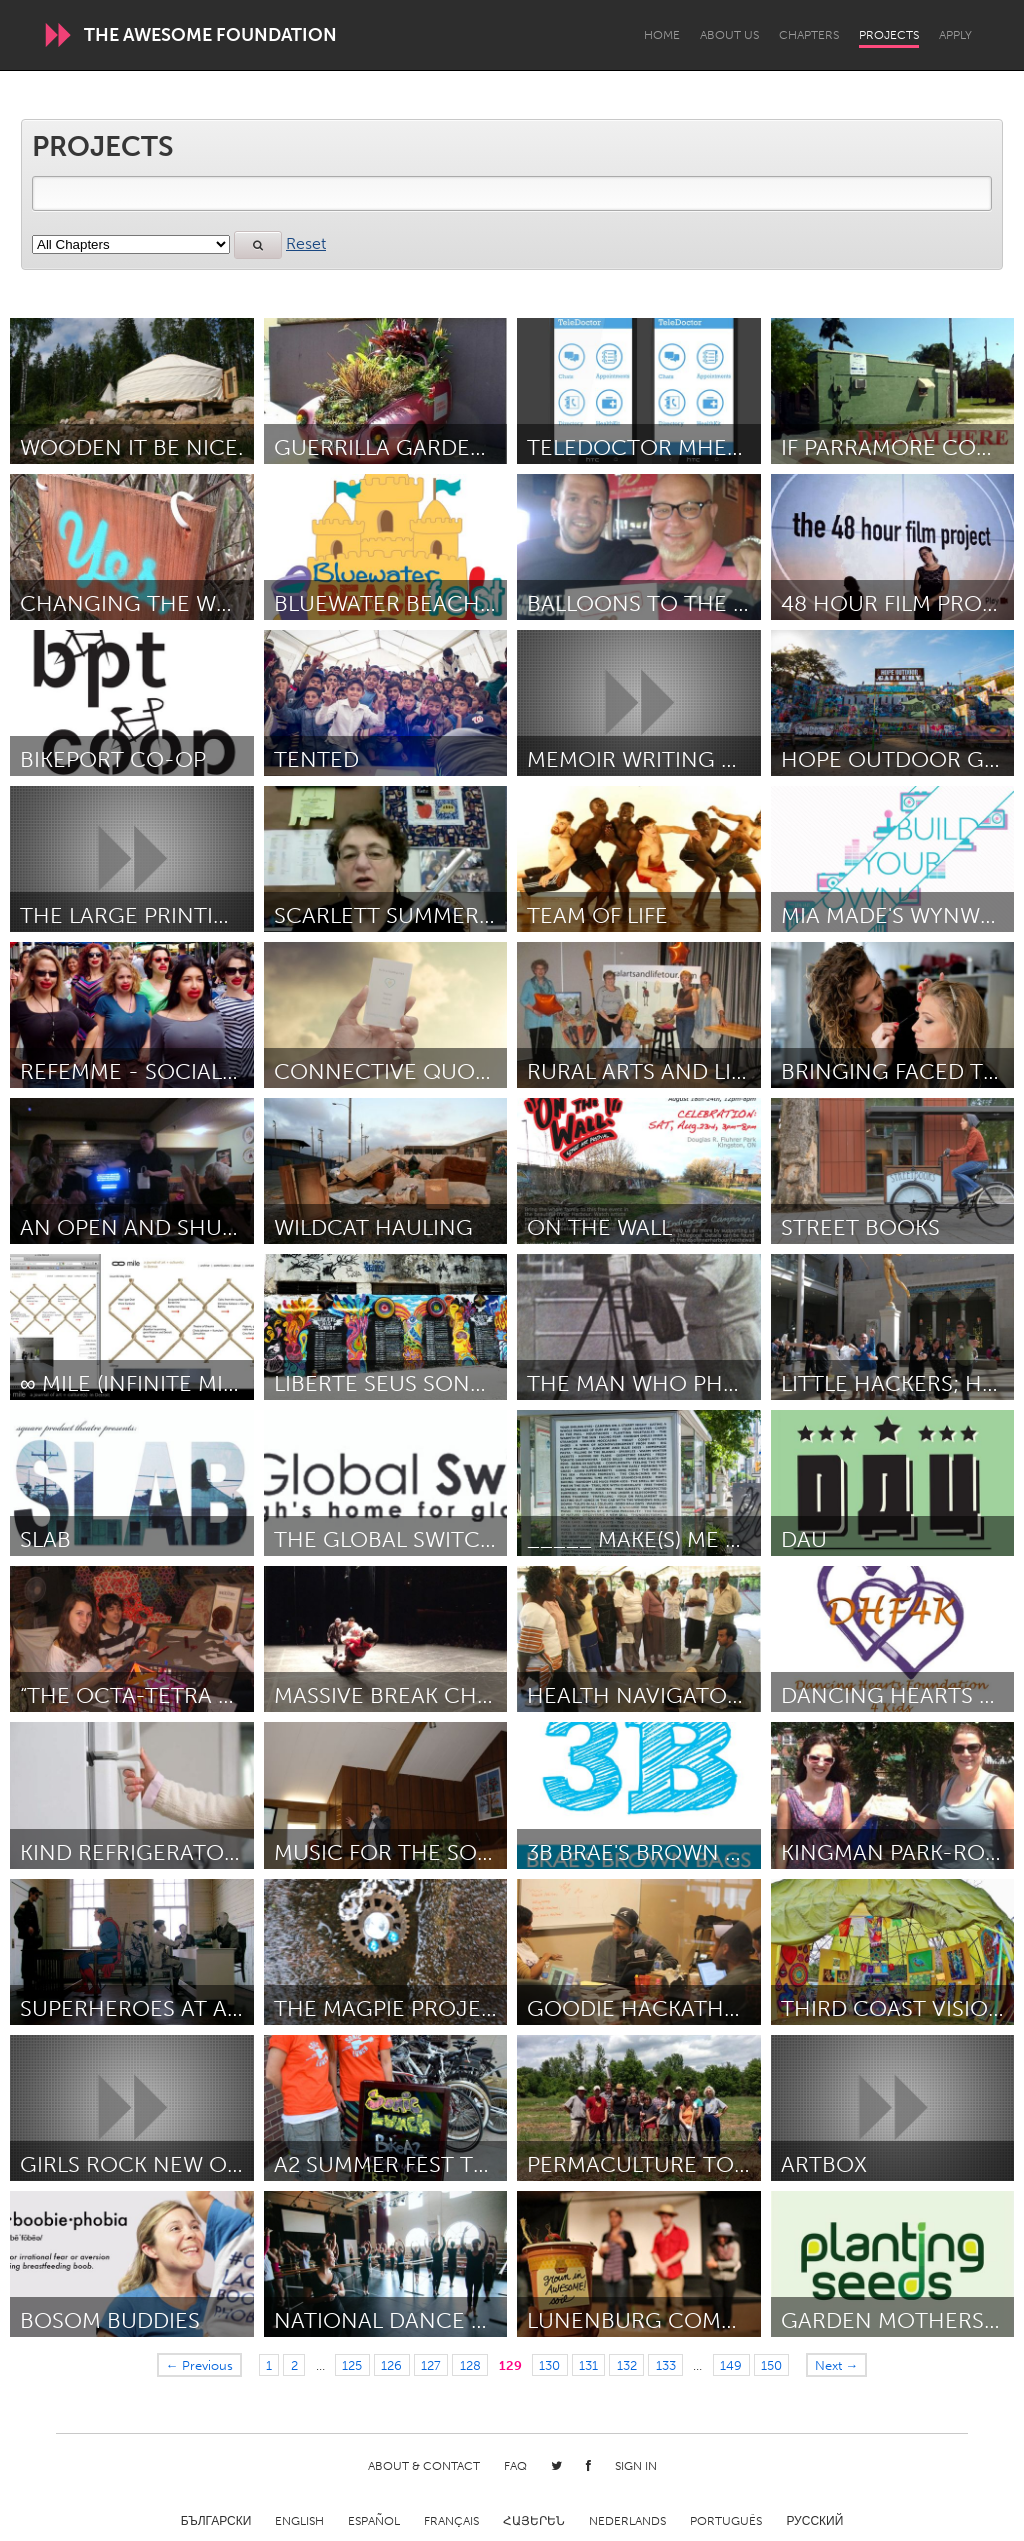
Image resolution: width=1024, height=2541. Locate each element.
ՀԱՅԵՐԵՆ (534, 2521)
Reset (306, 243)
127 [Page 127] (431, 2365)
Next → (837, 2365)
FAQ (515, 2466)
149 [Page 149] (731, 2365)
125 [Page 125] (352, 2365)
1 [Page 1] (269, 2365)
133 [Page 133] (666, 2365)
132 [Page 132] (627, 2365)
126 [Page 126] (391, 2365)
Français (451, 2521)
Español (374, 2521)
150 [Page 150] (771, 2365)
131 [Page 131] (588, 2365)
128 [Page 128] (470, 2365)
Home (662, 35)
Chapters (809, 35)
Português (726, 2521)
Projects (889, 35)
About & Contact (424, 2466)
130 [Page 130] (549, 2365)
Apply (955, 35)
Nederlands (627, 2521)
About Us (729, 35)
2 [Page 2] (294, 2365)
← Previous (200, 2365)
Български (216, 2521)
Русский (814, 2521)
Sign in (636, 2466)
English (299, 2521)
